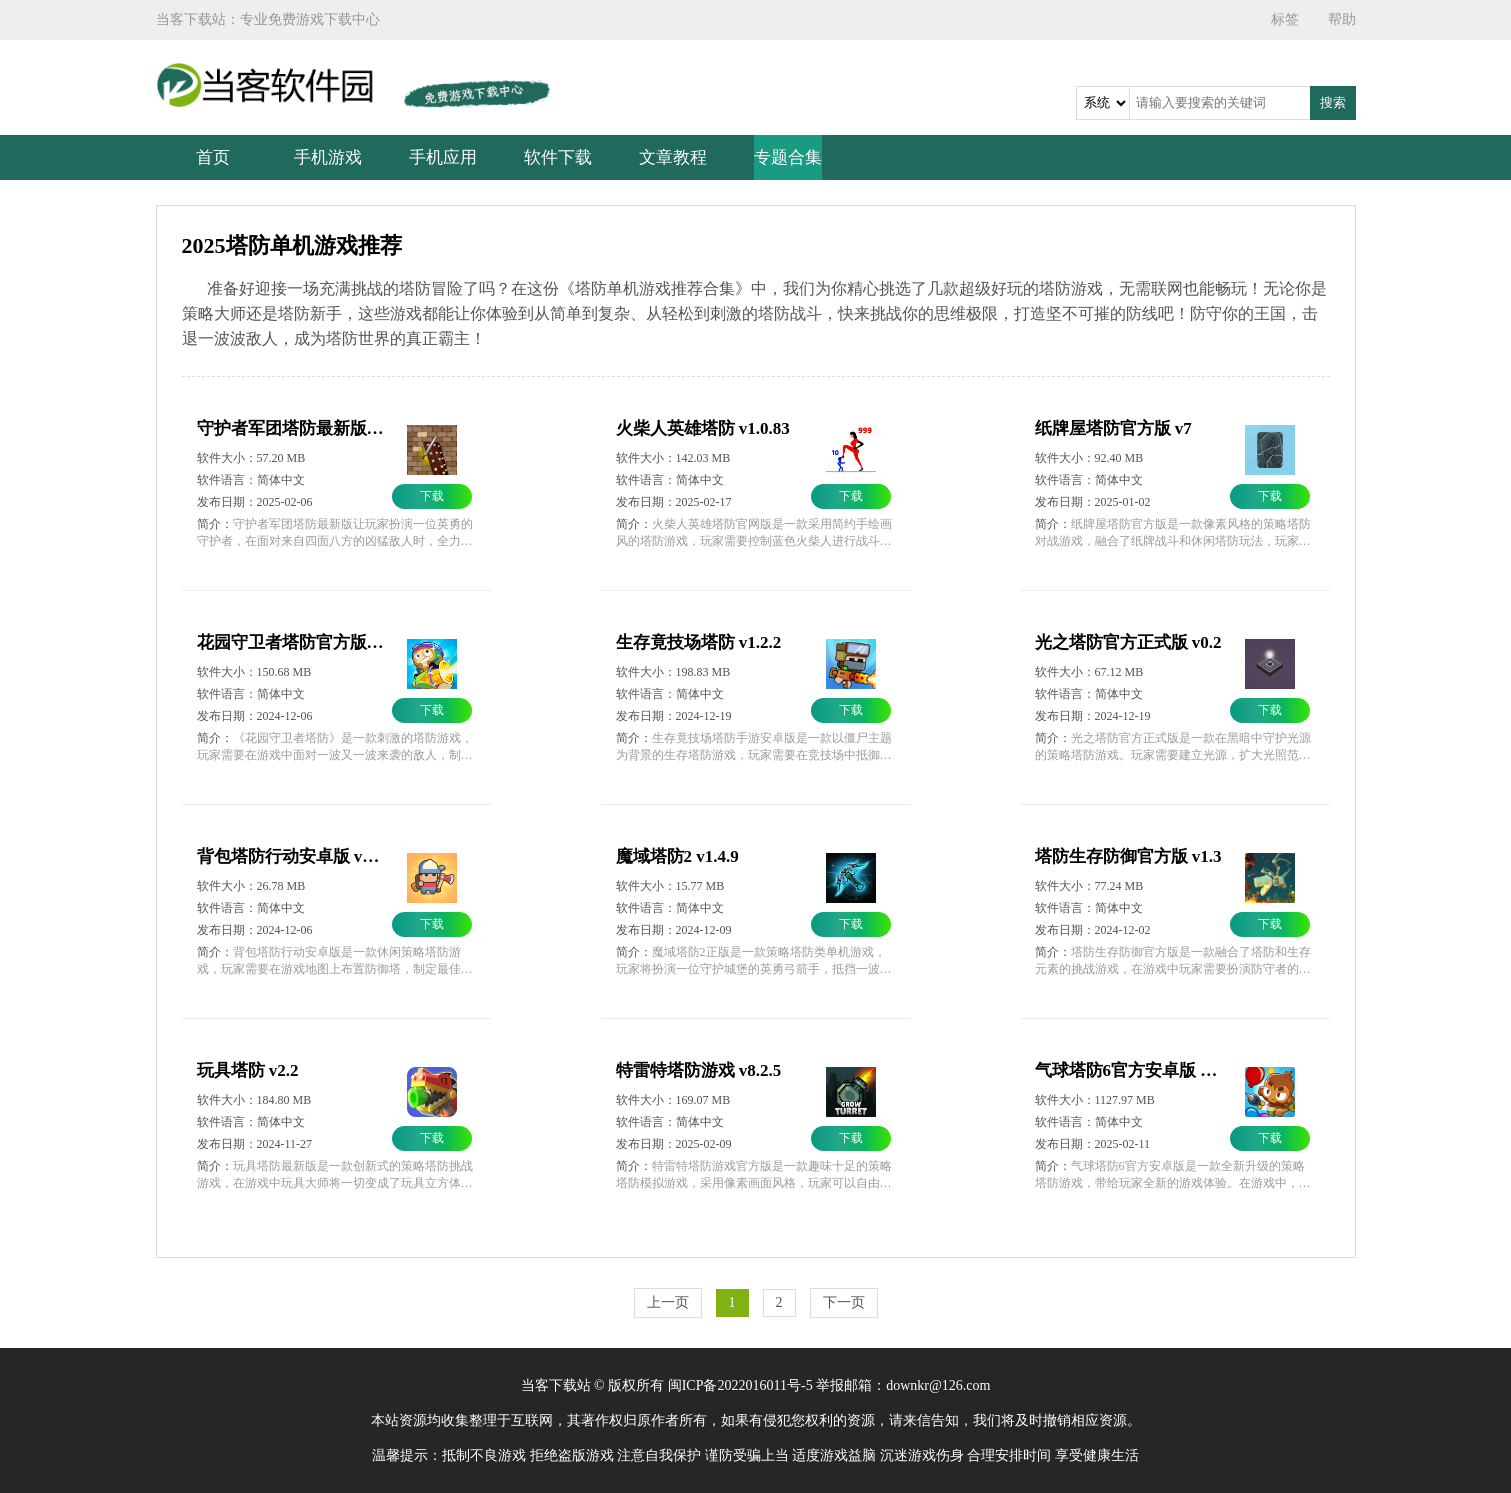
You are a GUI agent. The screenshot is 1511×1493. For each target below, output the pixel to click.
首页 (213, 157)
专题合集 (788, 157)
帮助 (1342, 19)
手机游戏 (328, 157)
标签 (1285, 19)
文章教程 (673, 157)
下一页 (844, 1302)
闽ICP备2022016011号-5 (740, 1385)
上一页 (668, 1302)
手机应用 (443, 157)
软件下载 (558, 157)
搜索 (1333, 102)
